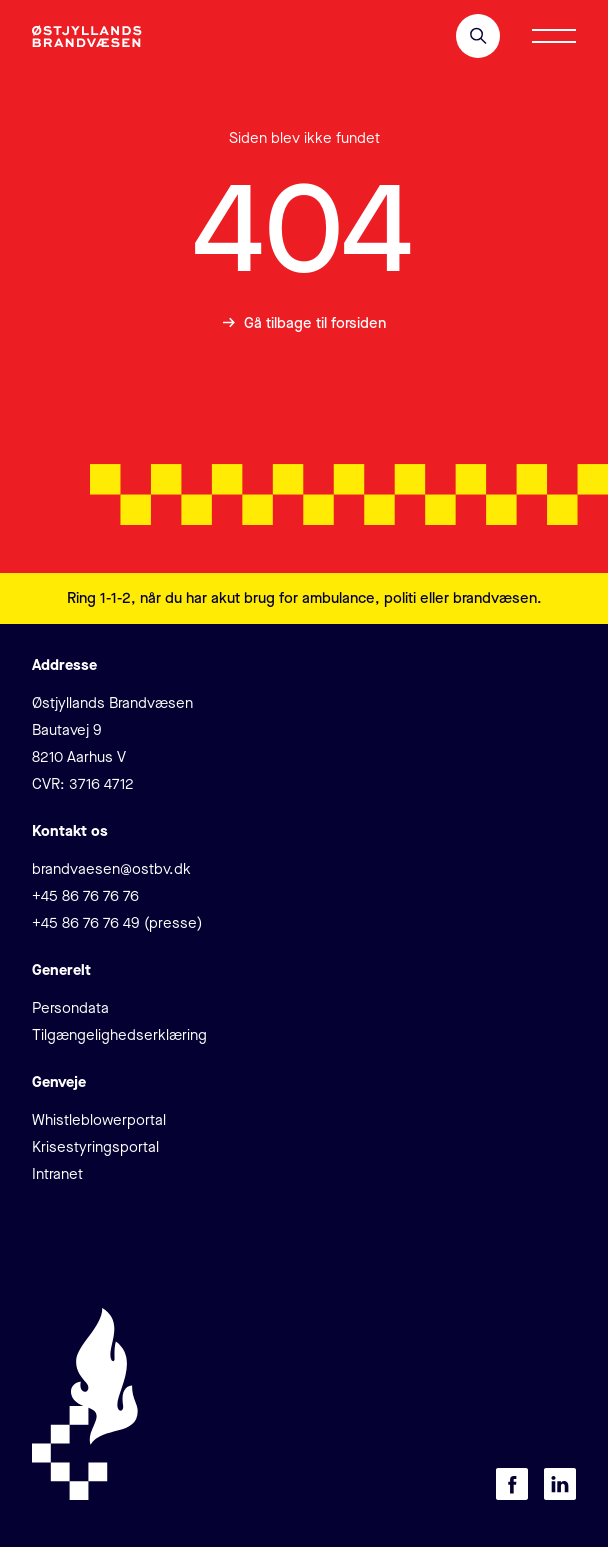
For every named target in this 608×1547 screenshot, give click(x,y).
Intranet (57, 1174)
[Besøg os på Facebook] (512, 1484)
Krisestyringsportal (95, 1147)
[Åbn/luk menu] (554, 36)
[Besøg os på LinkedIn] (560, 1484)
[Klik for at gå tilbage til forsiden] (87, 36)
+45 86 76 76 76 (85, 896)
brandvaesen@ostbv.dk (111, 869)
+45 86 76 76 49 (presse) (117, 923)
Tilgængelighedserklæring (119, 1035)
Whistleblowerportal (99, 1120)
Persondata (70, 1008)
